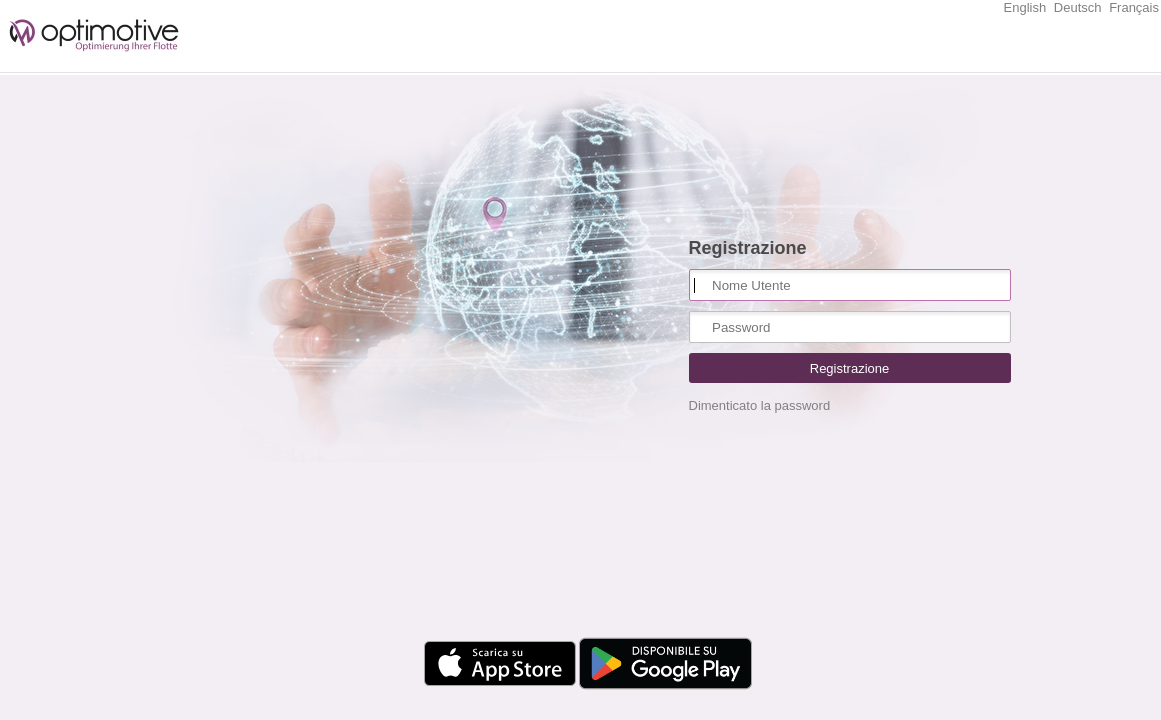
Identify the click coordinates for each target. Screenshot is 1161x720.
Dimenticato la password (760, 405)
